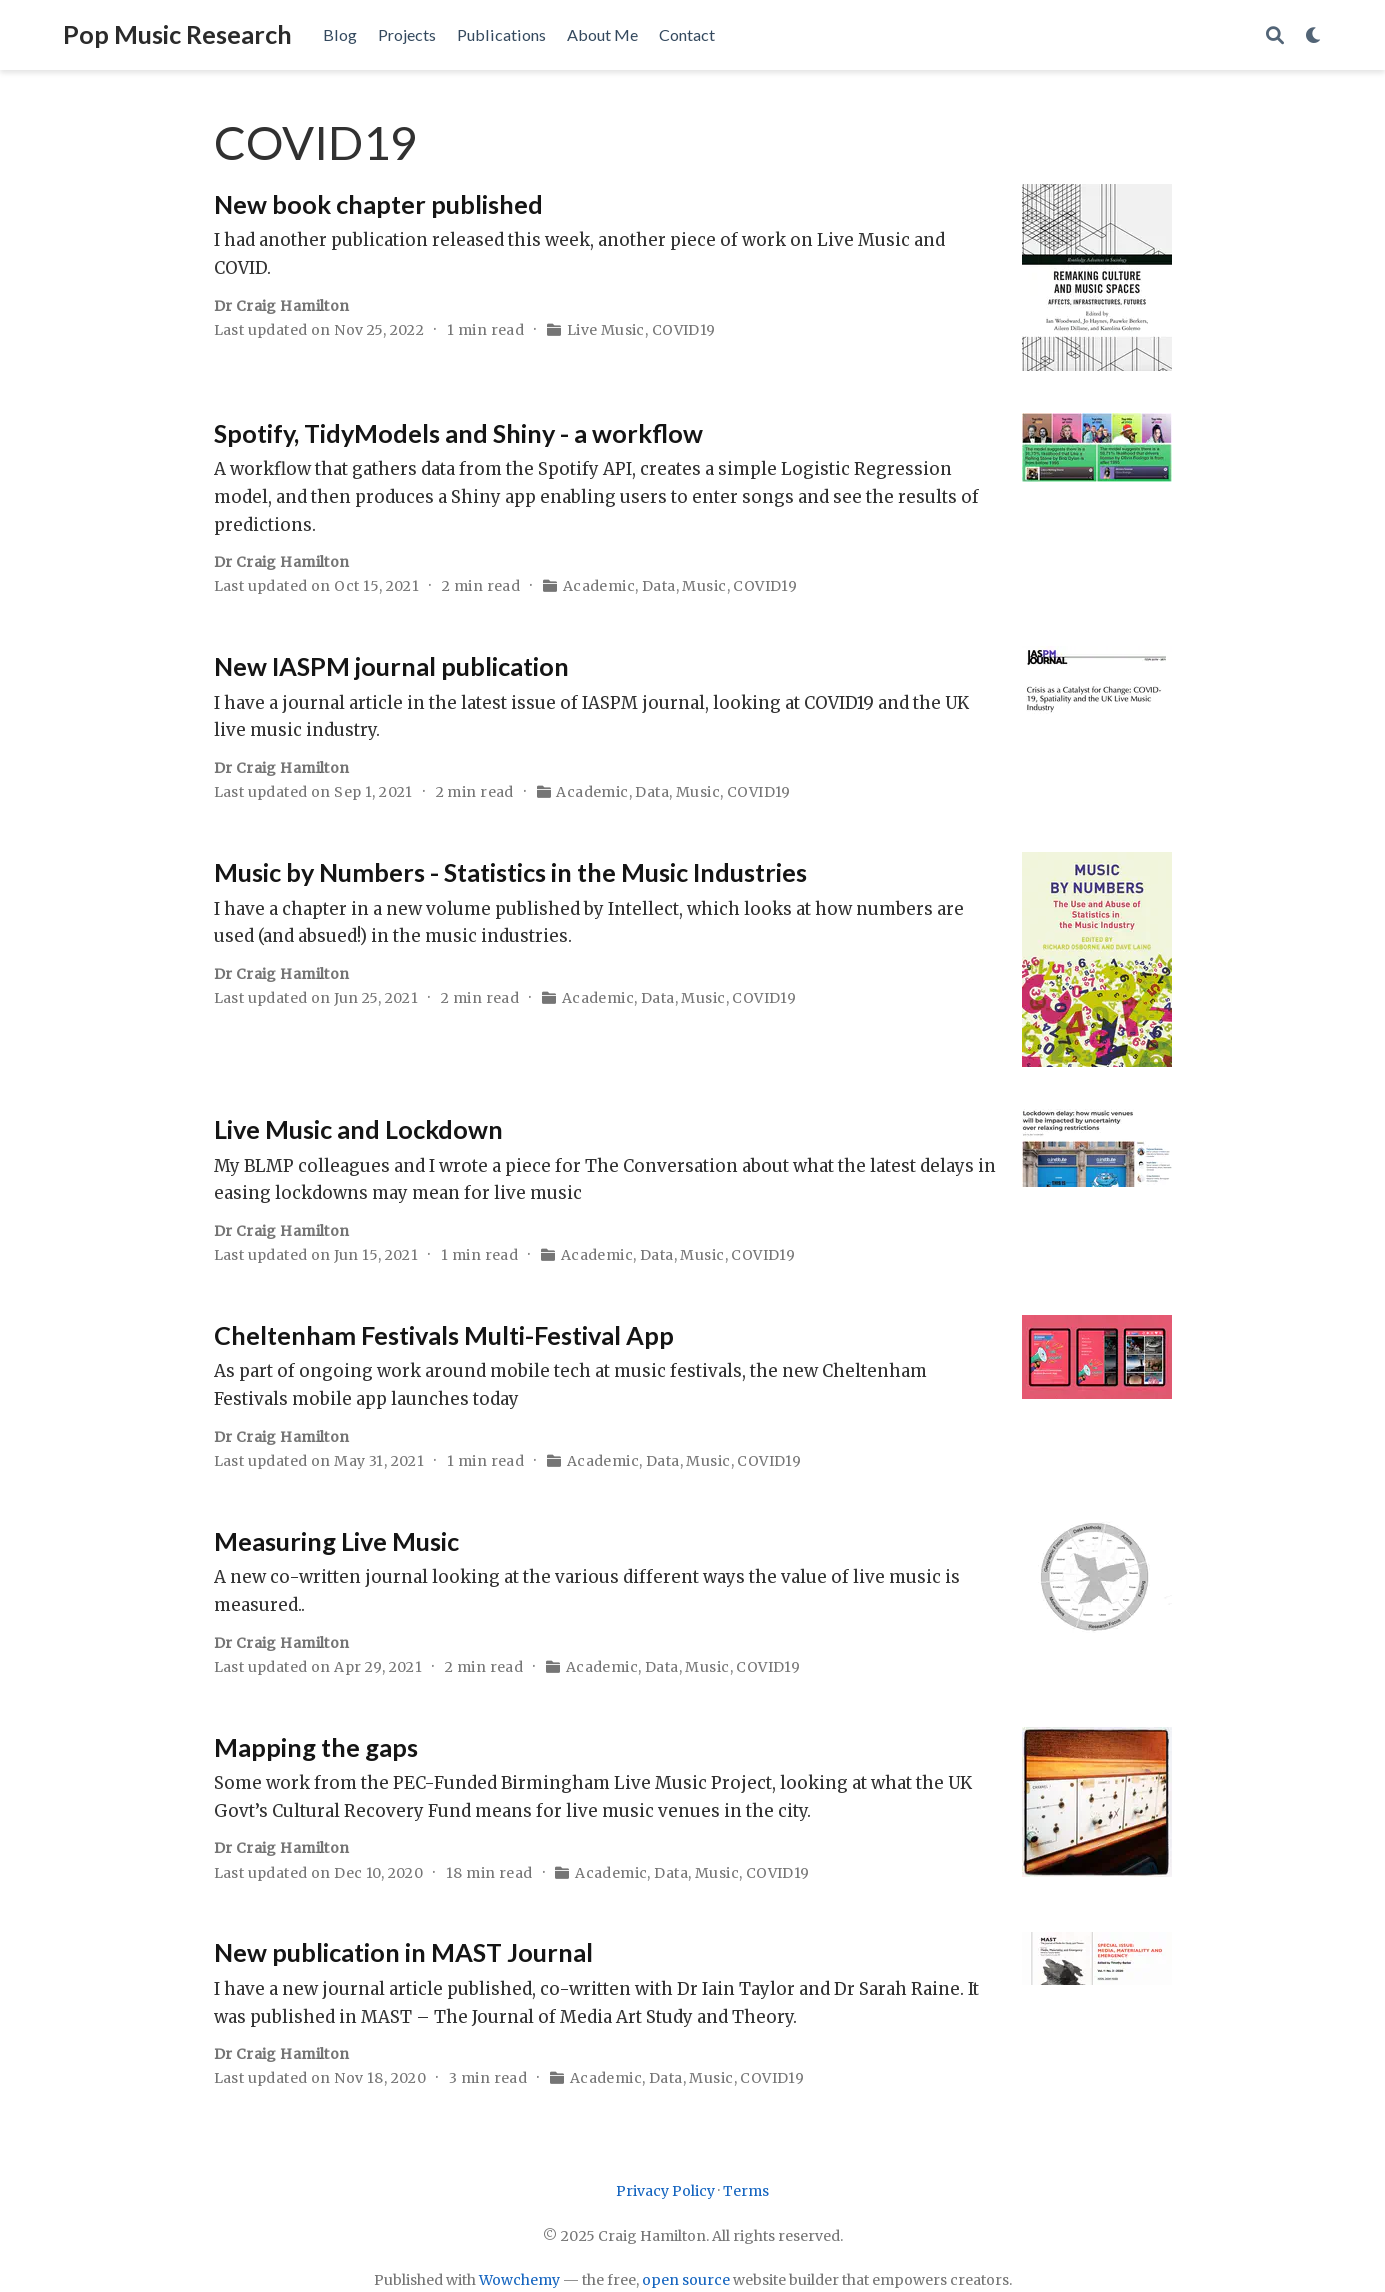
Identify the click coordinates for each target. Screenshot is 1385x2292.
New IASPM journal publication (391, 666)
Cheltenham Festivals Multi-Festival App (444, 1335)
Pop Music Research (177, 34)
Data (659, 586)
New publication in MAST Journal (403, 1952)
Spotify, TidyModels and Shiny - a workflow (458, 433)
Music (704, 586)
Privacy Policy (665, 2191)
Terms (746, 2191)
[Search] (1275, 35)
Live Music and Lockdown (358, 1129)
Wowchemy (519, 2280)
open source (686, 2280)
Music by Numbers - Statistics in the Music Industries (510, 872)
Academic (599, 586)
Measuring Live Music (336, 1541)
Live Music (606, 330)
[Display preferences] (1314, 35)
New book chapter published (378, 204)
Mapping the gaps (316, 1747)
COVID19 (684, 330)
